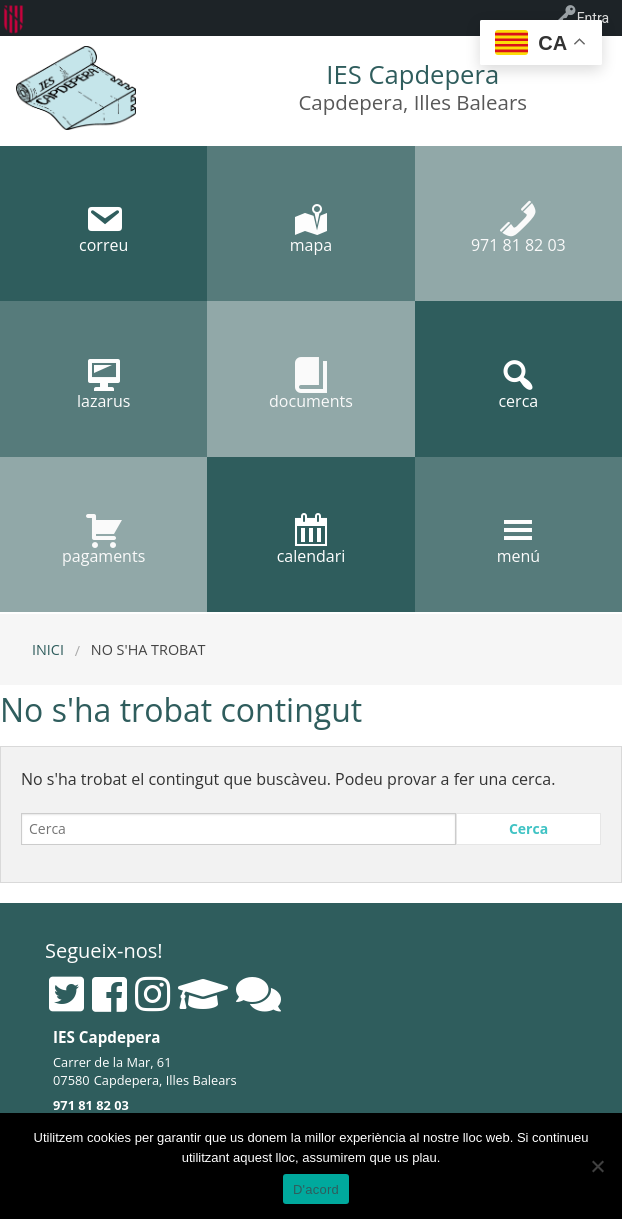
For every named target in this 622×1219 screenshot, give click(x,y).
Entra (593, 18)
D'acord (316, 1189)
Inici (48, 649)
